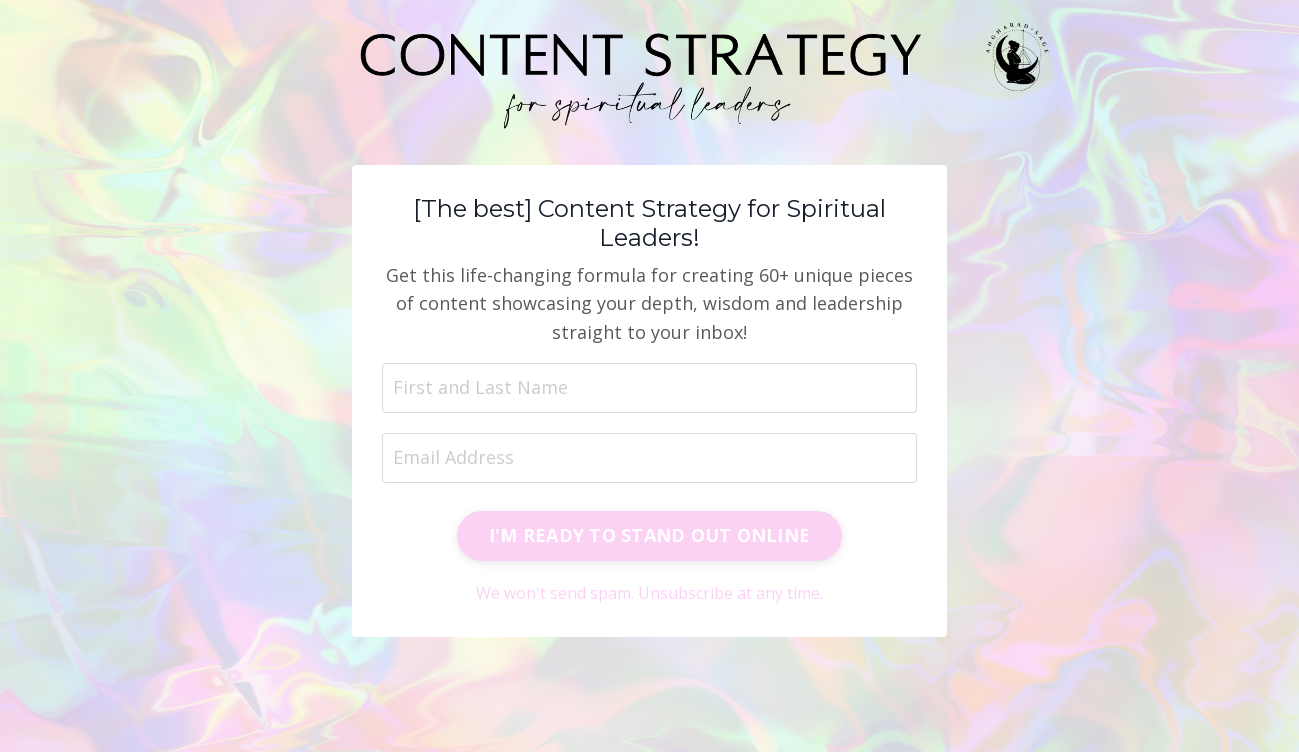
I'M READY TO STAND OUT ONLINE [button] (649, 535)
